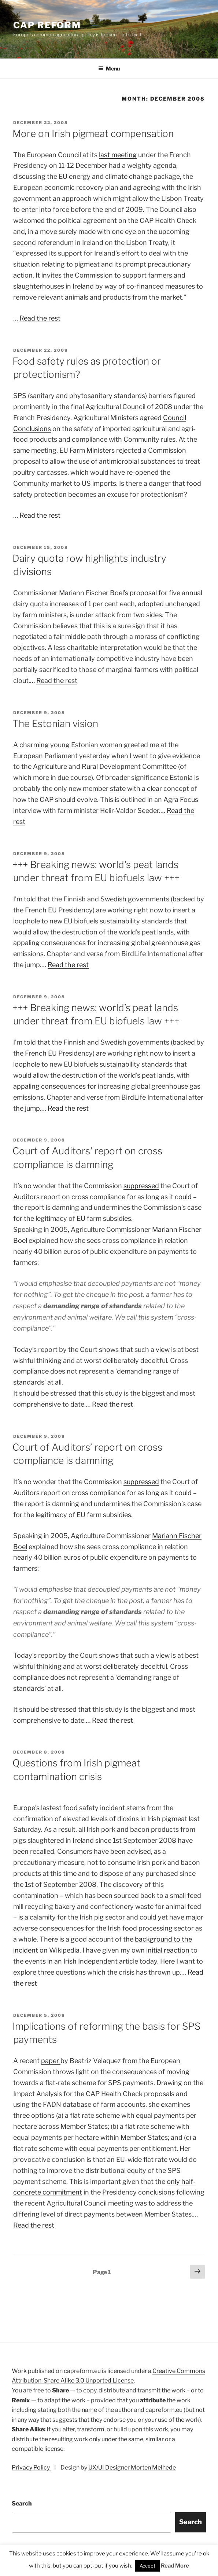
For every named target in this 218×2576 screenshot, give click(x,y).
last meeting (118, 155)
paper (50, 2061)
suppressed (141, 1186)
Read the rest (39, 318)
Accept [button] (147, 2566)
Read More (175, 2565)
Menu (109, 68)
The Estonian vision (55, 723)
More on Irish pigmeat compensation (93, 133)
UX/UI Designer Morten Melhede (132, 2467)
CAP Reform (47, 25)
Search (22, 2503)
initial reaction (167, 1950)
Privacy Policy (31, 2467)
